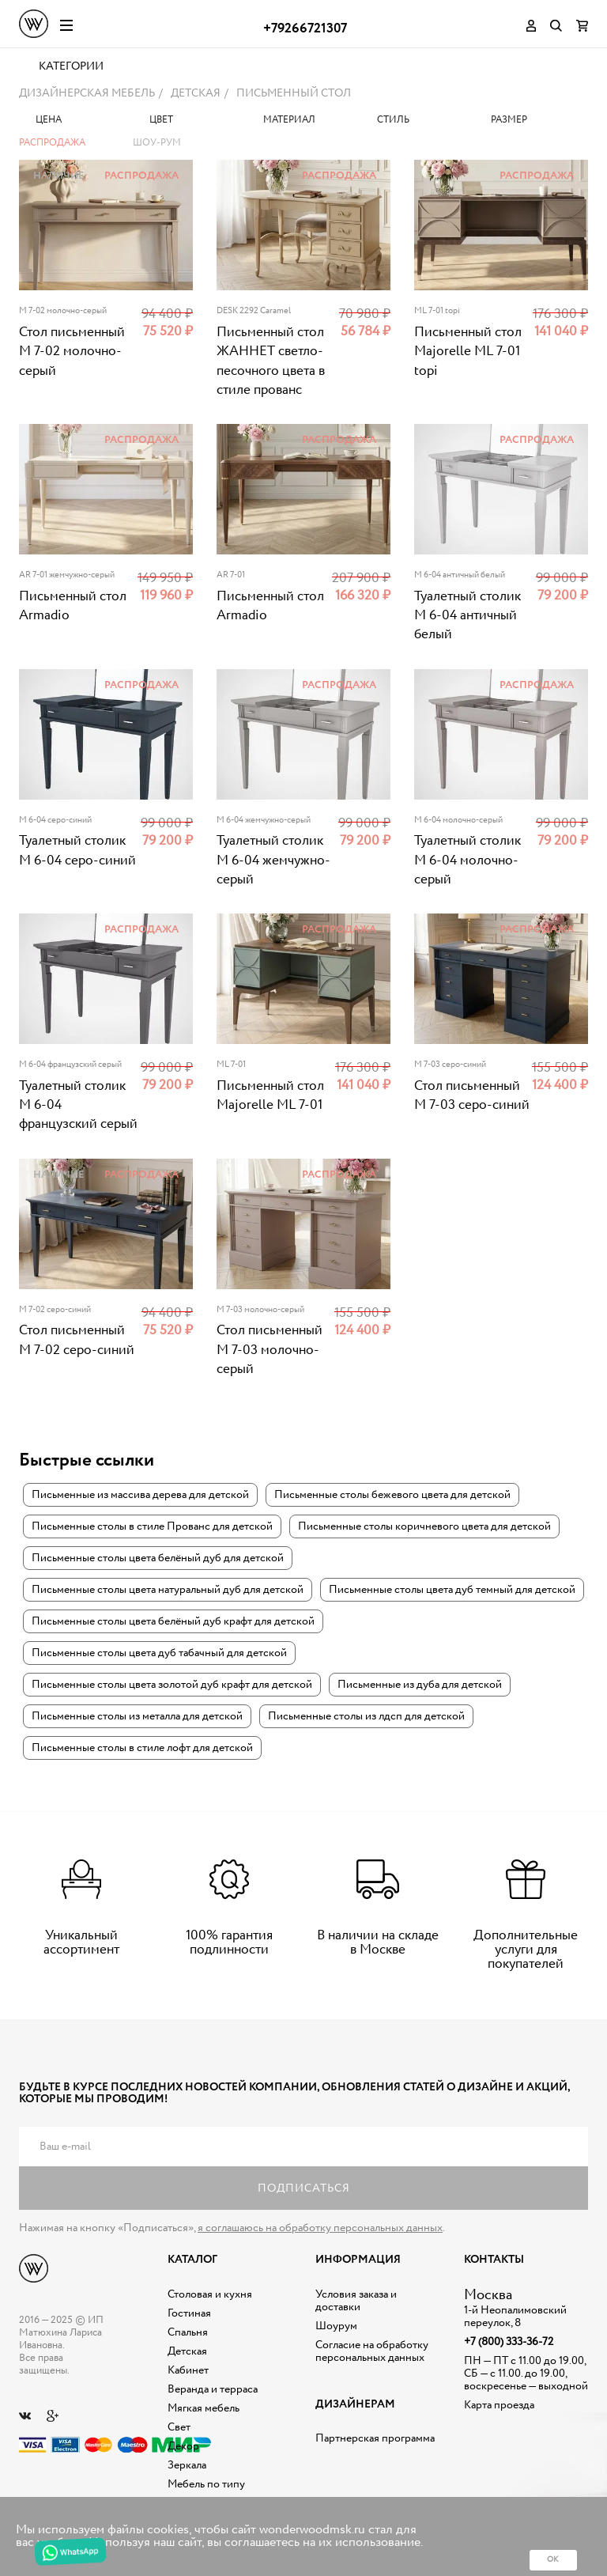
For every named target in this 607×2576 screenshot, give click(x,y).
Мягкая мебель (203, 2409)
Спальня (188, 2333)
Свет (179, 2428)
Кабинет (188, 2371)
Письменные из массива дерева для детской (140, 1496)
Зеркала (187, 2466)
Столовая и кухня (210, 2295)
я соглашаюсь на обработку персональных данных (320, 2229)
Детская (187, 2352)
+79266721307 (305, 29)
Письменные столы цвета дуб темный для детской (452, 1590)
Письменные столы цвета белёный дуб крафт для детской (173, 1622)
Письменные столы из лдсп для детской (366, 1717)
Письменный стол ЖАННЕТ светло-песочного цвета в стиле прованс (271, 363)
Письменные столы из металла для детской (137, 1717)
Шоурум (336, 2327)
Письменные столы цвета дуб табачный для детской (159, 1654)
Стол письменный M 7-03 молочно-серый (269, 1351)
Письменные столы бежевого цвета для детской (392, 1496)
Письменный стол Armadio (72, 607)
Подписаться (304, 2189)
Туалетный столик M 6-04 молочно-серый (467, 862)
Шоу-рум (157, 144)
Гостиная (189, 2314)
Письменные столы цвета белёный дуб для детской (158, 1559)
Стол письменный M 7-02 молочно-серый (72, 353)
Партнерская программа (375, 2440)
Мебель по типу (206, 2485)
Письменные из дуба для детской (419, 1685)
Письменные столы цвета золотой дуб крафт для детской (172, 1685)
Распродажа (52, 144)
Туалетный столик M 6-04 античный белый (467, 617)
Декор (183, 2447)
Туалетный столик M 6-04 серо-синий (77, 852)
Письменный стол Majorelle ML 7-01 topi (468, 353)
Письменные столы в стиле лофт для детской (142, 1749)
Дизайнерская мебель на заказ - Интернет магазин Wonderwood (33, 23)
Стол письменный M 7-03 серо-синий (472, 1096)
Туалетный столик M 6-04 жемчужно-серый (273, 862)
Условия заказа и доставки (356, 2301)
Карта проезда (499, 2406)
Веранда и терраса (213, 2390)
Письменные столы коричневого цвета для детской (424, 1527)
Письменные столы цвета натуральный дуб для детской (168, 1590)
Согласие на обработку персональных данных (371, 2352)
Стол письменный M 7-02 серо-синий (76, 1341)
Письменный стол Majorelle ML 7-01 (270, 1096)
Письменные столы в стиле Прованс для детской (152, 1527)
